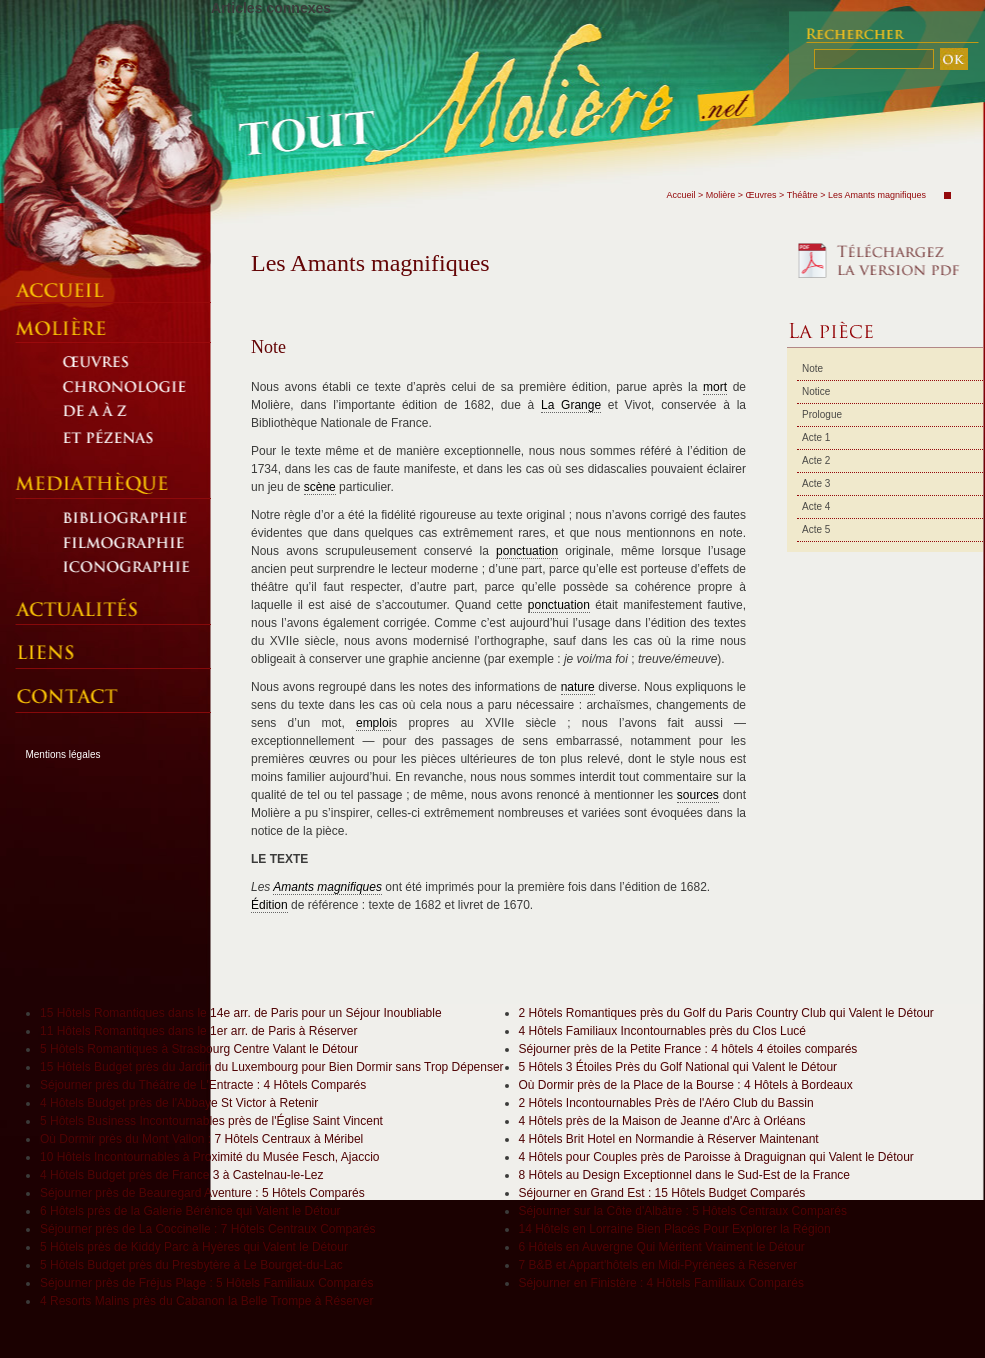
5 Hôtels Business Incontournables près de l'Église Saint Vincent (211, 1121)
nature (578, 687)
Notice (816, 391)
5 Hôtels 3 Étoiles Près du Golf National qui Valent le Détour (678, 1067)
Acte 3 (816, 483)
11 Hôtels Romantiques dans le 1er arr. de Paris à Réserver (199, 1031)
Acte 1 (816, 437)
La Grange (571, 405)
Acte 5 (816, 529)
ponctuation (527, 551)
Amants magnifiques (327, 887)
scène (320, 487)
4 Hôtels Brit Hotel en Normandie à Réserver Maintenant (669, 1139)
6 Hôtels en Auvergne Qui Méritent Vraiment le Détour (662, 1247)
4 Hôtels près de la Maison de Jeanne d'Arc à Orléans (662, 1121)
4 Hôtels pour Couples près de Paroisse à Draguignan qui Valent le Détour (716, 1157)
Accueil (680, 195)
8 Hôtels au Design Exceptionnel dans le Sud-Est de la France (685, 1175)
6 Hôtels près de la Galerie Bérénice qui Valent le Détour (190, 1211)
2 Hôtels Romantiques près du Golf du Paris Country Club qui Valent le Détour (726, 1013)
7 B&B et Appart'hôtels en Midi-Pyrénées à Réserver (658, 1265)
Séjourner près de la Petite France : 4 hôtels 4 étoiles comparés (688, 1049)
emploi (373, 723)
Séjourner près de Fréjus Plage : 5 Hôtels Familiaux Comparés (206, 1283)
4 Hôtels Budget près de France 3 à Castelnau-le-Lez (182, 1175)
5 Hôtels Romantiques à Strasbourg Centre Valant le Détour (199, 1049)
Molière (721, 195)
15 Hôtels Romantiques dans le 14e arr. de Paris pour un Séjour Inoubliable (241, 1013)
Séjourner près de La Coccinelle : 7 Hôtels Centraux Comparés (208, 1229)
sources (698, 795)
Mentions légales (62, 754)
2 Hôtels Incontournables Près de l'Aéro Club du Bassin (666, 1103)
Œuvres (761, 195)
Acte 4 (816, 506)
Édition (269, 905)
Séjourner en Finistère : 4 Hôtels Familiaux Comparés (661, 1283)
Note (812, 368)
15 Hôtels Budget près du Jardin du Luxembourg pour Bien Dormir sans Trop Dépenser (272, 1067)
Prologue (822, 414)
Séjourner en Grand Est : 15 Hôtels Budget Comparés (662, 1193)
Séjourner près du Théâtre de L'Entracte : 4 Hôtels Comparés (203, 1085)
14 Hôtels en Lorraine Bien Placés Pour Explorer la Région (675, 1229)
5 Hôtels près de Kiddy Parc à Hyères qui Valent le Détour (194, 1247)
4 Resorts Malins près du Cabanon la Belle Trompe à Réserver (207, 1301)
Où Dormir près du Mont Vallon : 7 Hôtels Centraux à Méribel (201, 1139)
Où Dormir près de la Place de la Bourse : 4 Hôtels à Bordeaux (686, 1085)
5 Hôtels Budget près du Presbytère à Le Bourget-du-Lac (191, 1265)
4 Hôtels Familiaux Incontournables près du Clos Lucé (662, 1031)
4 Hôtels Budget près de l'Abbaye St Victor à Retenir (179, 1103)
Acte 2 (816, 460)
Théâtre (802, 195)
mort (715, 387)
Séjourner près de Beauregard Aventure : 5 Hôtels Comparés (202, 1193)
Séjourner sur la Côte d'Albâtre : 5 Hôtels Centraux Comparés (683, 1211)
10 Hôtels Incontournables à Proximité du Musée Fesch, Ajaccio (210, 1157)
